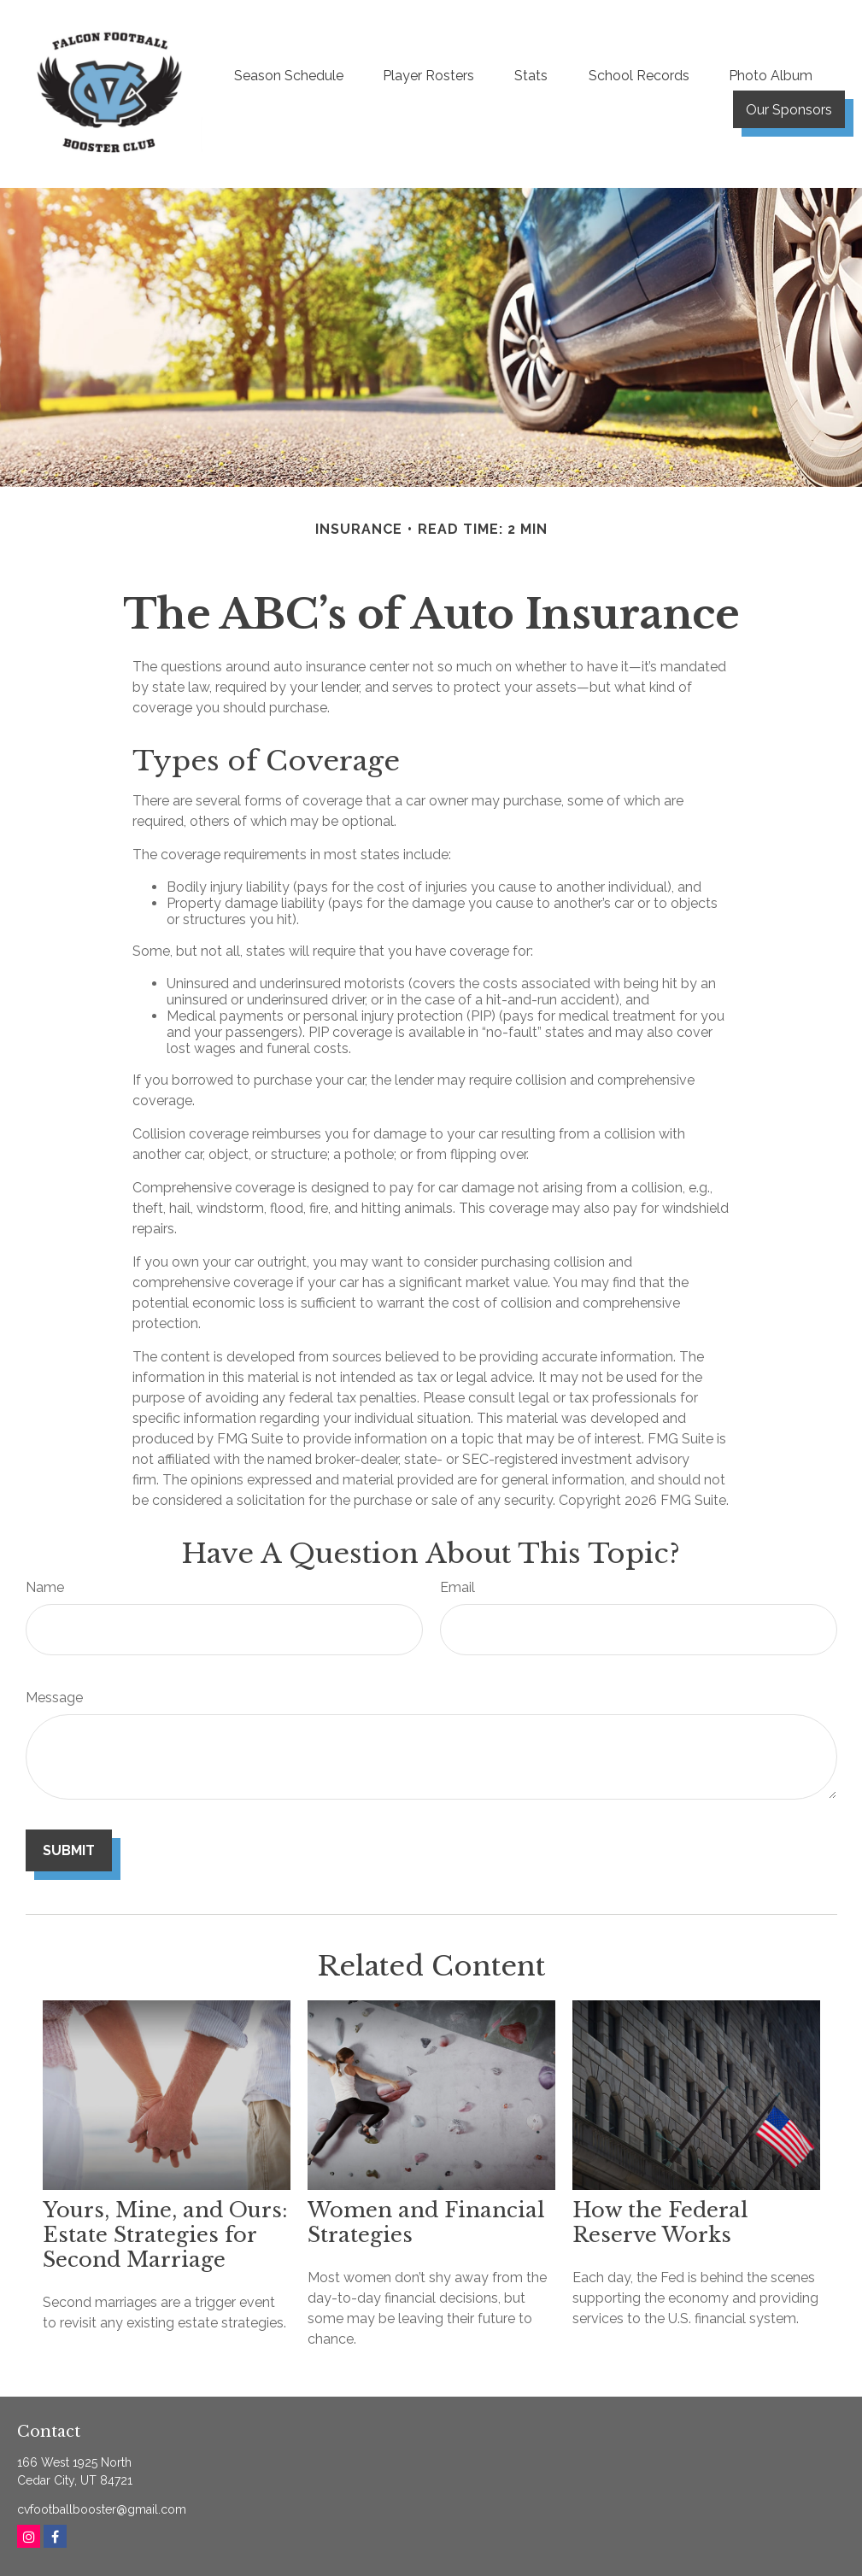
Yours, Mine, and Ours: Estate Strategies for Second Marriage (165, 2235)
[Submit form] (69, 1850)
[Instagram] (28, 2536)
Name (45, 1587)
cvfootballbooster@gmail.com (101, 2509)
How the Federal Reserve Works (660, 2222)
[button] (288, 75)
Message (54, 1697)
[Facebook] (55, 2536)
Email (457, 1587)
